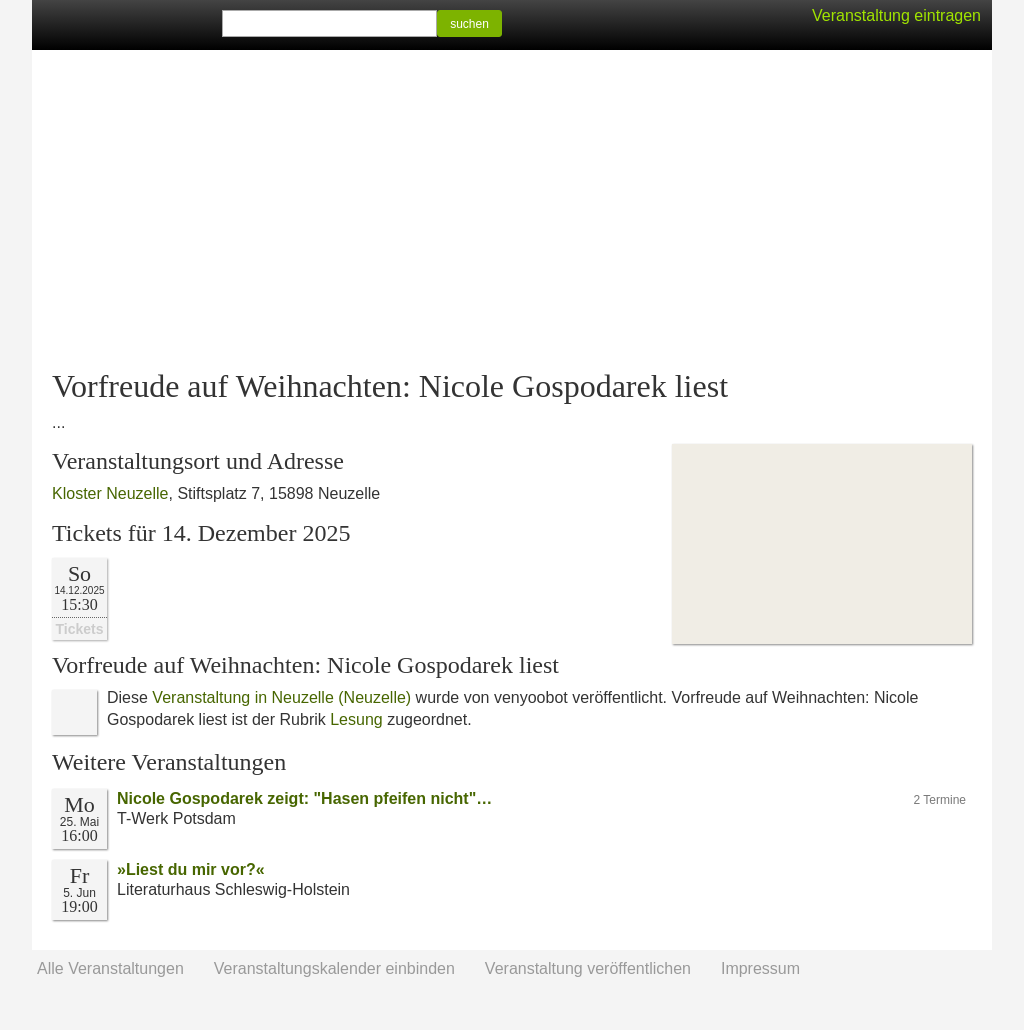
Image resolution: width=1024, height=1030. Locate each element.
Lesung (356, 719)
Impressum (760, 968)
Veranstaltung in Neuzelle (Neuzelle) (281, 697)
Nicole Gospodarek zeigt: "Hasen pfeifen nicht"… (304, 798)
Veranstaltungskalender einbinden (334, 968)
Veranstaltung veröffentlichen (588, 968)
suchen (469, 24)
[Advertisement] (512, 210)
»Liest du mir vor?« (191, 869)
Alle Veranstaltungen (110, 968)
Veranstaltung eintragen (896, 15)
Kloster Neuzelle (110, 493)
